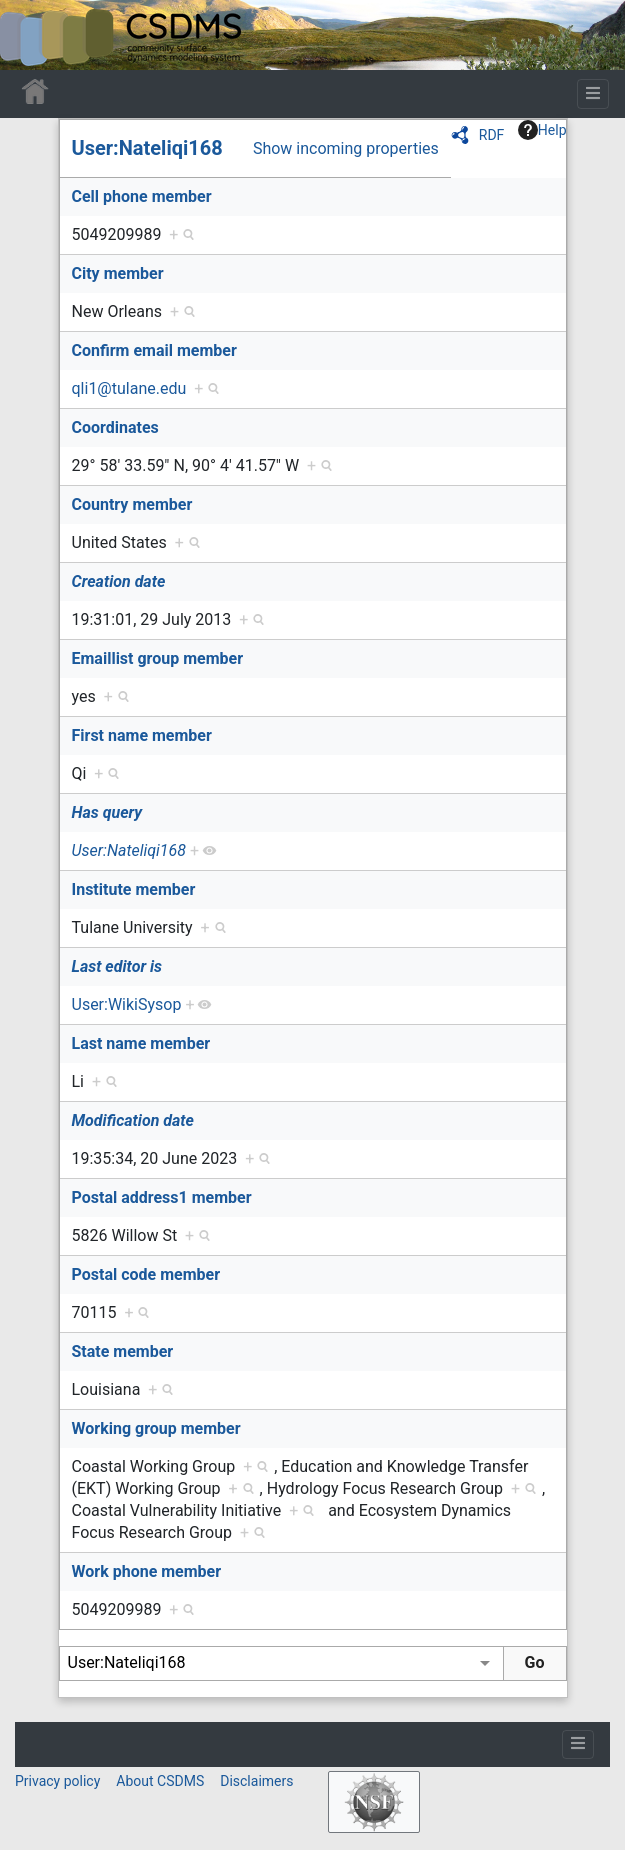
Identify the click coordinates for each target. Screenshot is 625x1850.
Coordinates (115, 427)
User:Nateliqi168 (147, 148)
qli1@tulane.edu (129, 388)
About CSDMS (160, 1781)
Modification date (133, 1120)
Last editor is (117, 966)
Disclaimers (256, 1781)
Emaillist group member (158, 658)
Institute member (134, 889)
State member (123, 1351)
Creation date (119, 581)
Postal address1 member (162, 1197)
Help (542, 130)
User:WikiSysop (127, 1004)
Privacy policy (57, 1781)
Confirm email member (154, 350)
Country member (132, 504)
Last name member (141, 1043)
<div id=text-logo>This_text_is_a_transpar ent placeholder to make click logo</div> (32, 35)
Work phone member (147, 1571)
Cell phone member (142, 196)
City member (118, 273)
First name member (142, 735)
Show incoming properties (346, 148)
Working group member (156, 1428)
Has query (107, 812)
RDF (492, 135)
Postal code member (146, 1274)
